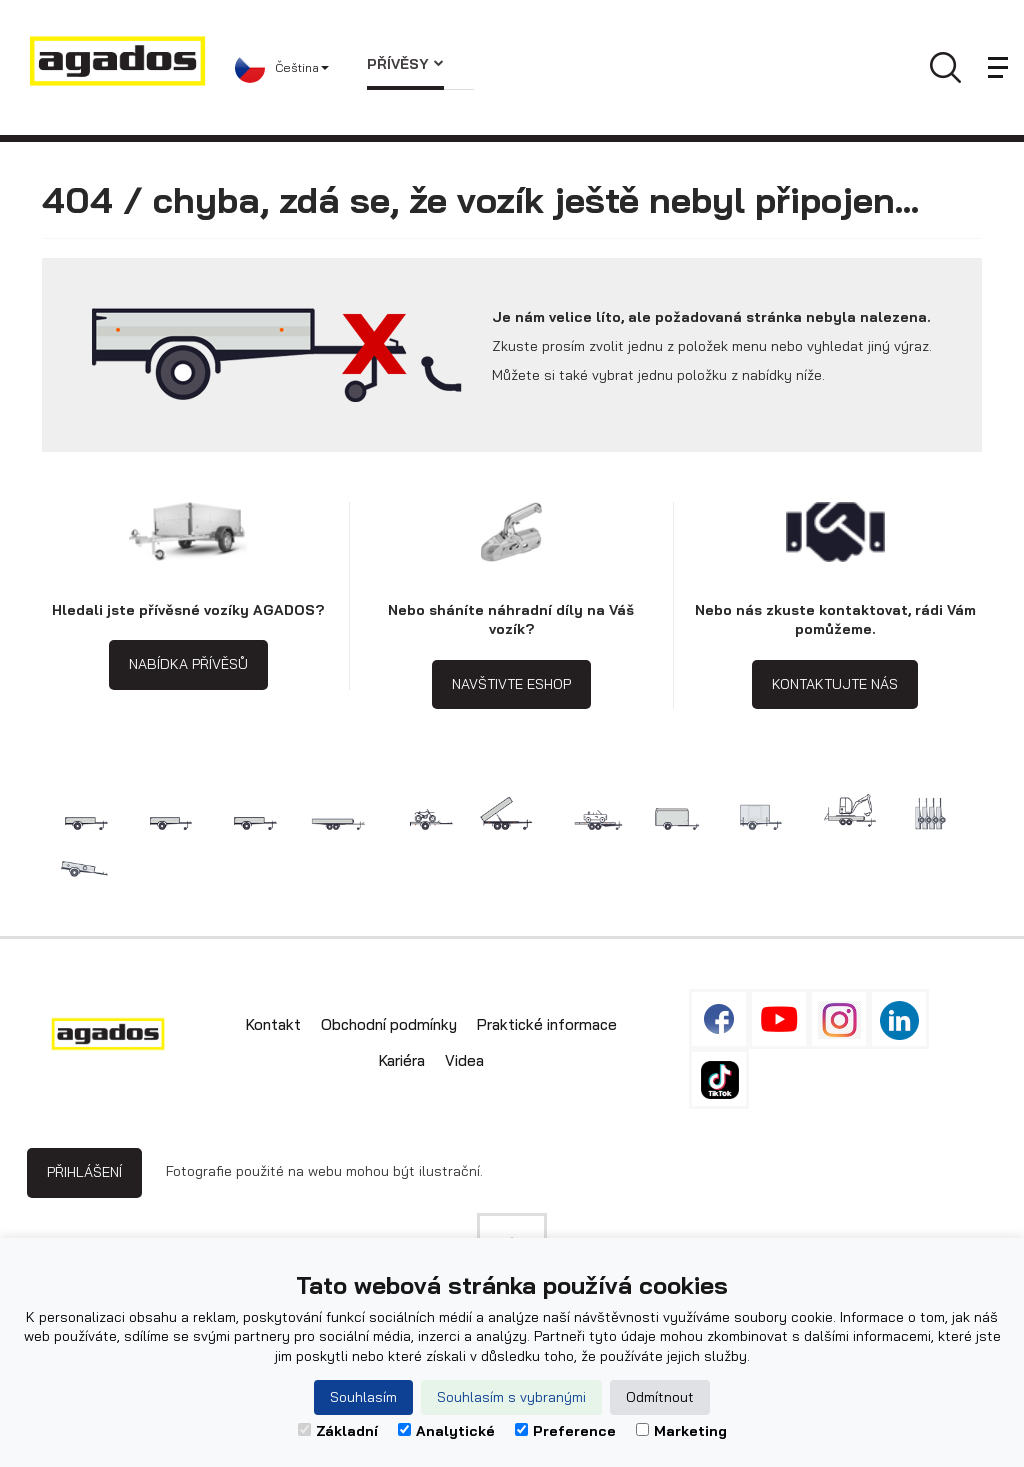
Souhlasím (363, 1397)
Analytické (446, 1431)
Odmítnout (660, 1397)
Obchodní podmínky (389, 1024)
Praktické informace (547, 1024)
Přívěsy (405, 64)
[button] (286, 68)
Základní (338, 1431)
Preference (565, 1431)
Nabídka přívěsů (188, 664)
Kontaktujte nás (835, 684)
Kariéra (402, 1060)
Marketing (681, 1431)
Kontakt (273, 1024)
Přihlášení (84, 1172)
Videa (464, 1060)
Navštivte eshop (511, 684)
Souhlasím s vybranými (511, 1397)
